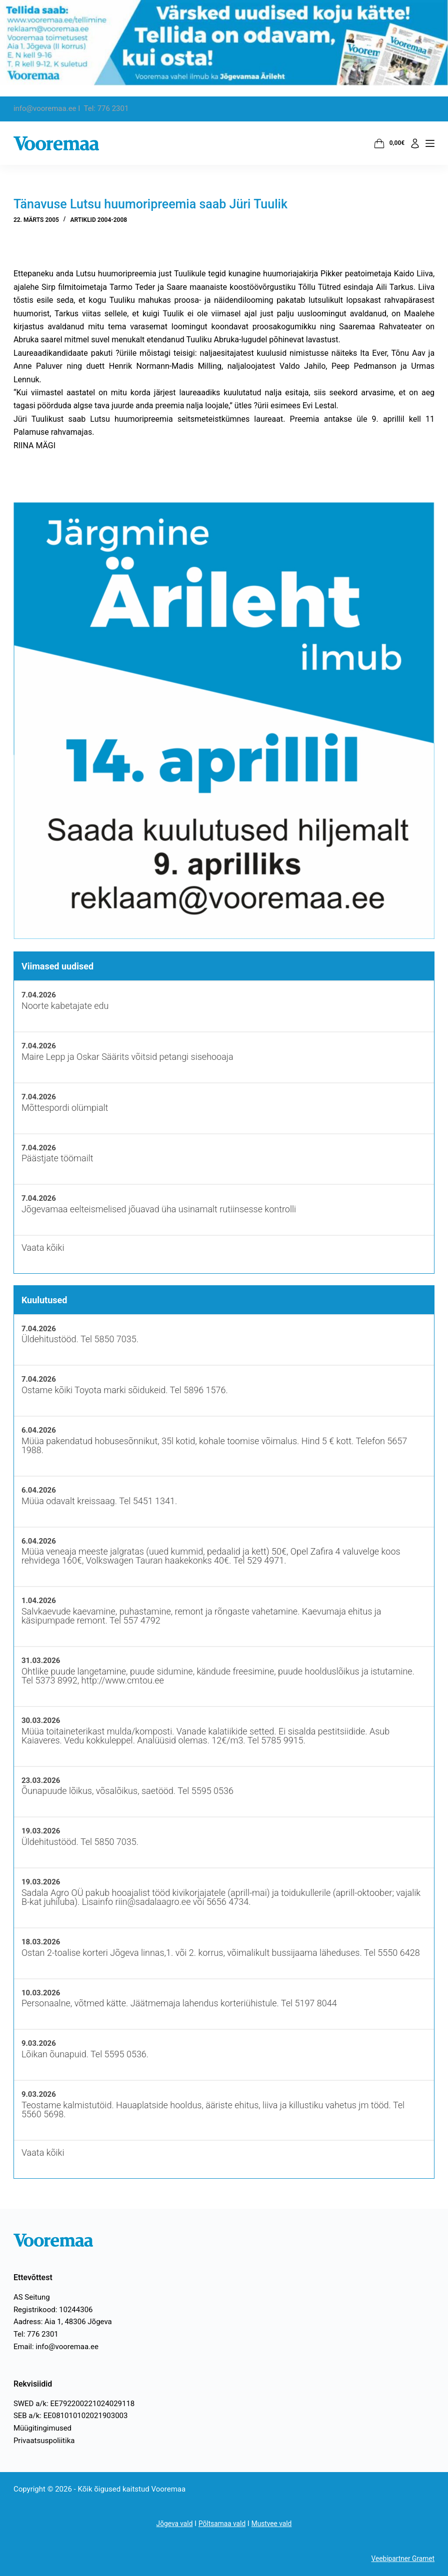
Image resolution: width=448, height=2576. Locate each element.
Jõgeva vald (170, 2523)
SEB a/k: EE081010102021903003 (71, 2415)
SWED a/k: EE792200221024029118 (74, 2403)
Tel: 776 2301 (36, 2334)
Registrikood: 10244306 (53, 2309)
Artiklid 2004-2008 (98, 219)
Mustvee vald (276, 2523)
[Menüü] (430, 143)
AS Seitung (32, 2297)
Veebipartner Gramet (400, 2558)
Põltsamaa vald (222, 2523)
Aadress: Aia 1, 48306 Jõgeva (63, 2321)
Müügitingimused (43, 2428)
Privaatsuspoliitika (44, 2440)
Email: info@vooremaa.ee (56, 2346)
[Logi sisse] (415, 143)
